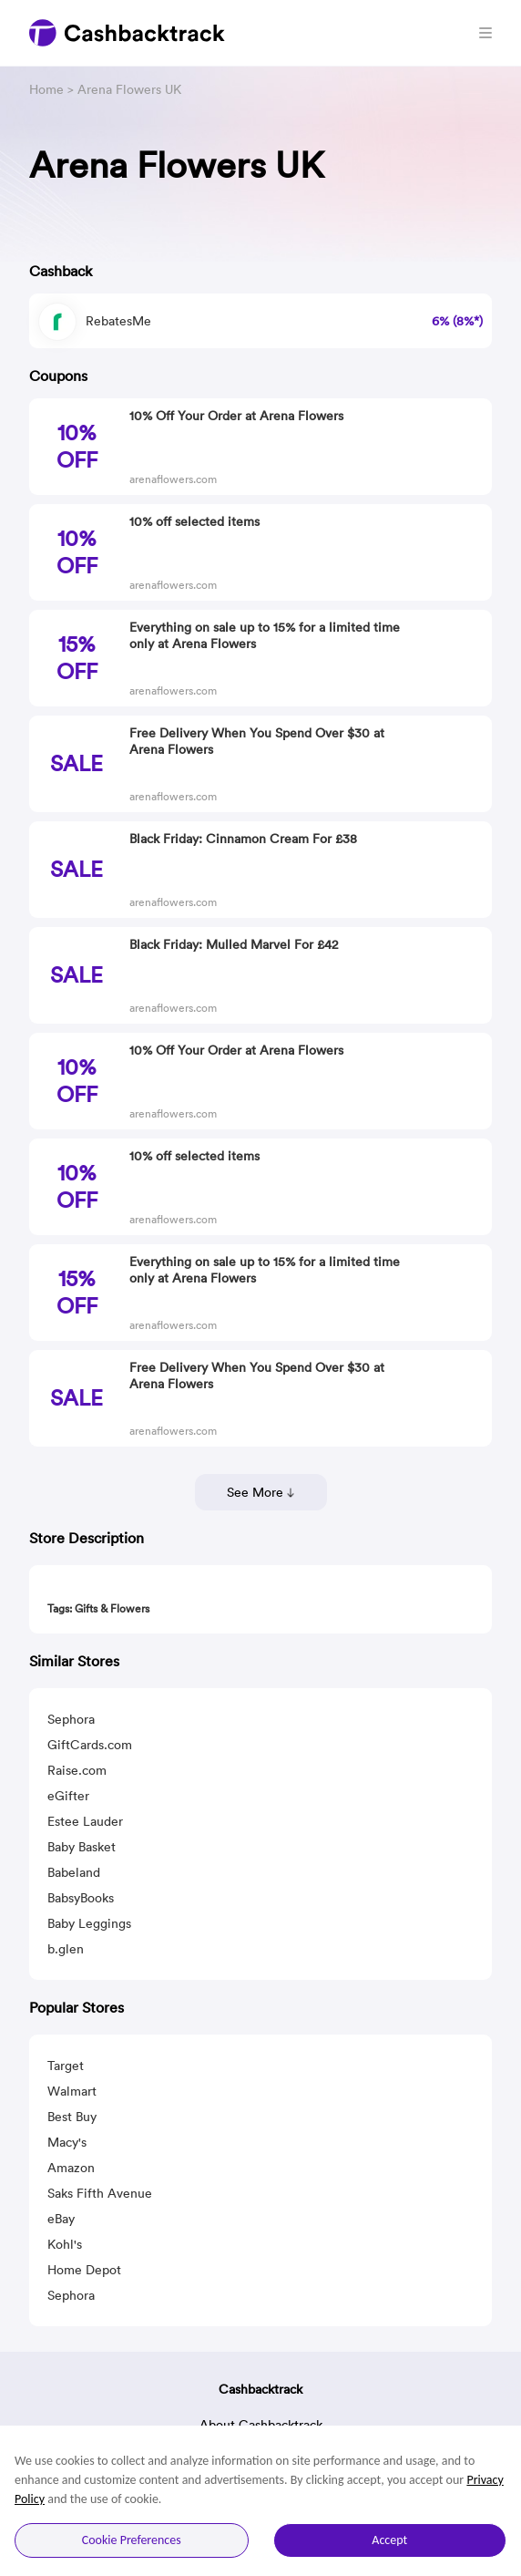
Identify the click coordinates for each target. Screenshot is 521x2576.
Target (65, 2065)
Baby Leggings (89, 1923)
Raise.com (77, 1770)
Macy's (67, 2142)
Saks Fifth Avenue (99, 2193)
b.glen (65, 1949)
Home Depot (84, 2270)
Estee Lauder (85, 1821)
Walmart (72, 2091)
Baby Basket (81, 1847)
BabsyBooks (80, 1898)
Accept (389, 2540)
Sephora (71, 1719)
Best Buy (72, 2116)
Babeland (73, 1872)
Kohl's (64, 2244)
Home (46, 89)
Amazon (71, 2167)
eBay (61, 2218)
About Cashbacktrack (260, 2424)
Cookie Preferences (131, 2540)
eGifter (68, 1796)
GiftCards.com (89, 1744)
